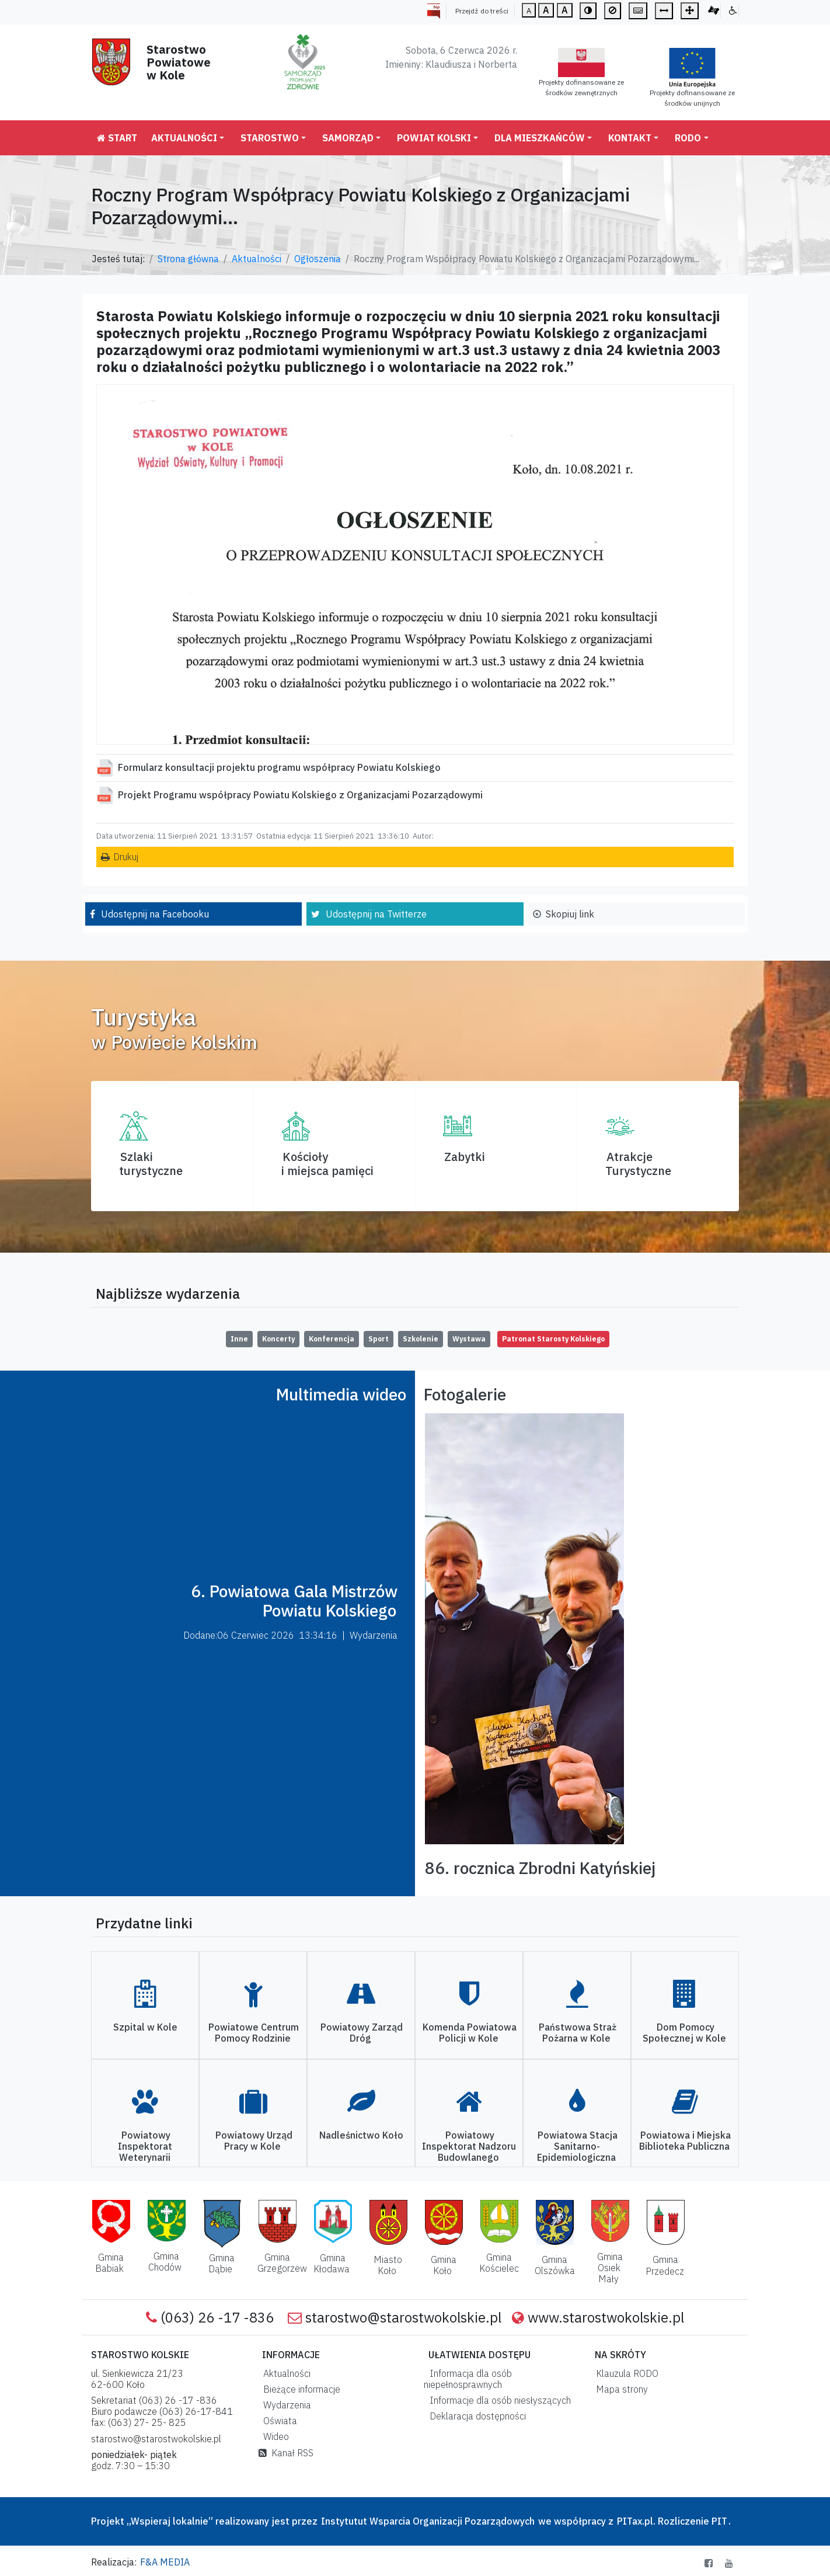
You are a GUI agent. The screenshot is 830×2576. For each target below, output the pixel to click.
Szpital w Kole (145, 2027)
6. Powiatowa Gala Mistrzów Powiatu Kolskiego (294, 1601)
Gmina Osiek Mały (610, 2268)
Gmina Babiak (109, 2262)
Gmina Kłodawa (331, 2263)
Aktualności (184, 138)
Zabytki (464, 1156)
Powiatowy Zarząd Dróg (361, 2032)
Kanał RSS (286, 2453)
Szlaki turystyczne (151, 1164)
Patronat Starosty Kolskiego (553, 1338)
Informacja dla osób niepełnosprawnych (468, 2379)
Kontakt (629, 138)
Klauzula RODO (624, 2373)
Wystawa (469, 1338)
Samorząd (348, 138)
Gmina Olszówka (555, 2265)
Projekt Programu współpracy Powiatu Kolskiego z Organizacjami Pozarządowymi (300, 795)
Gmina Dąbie (221, 2263)
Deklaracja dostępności (475, 2416)
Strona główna (188, 259)
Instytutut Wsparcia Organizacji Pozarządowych (427, 2521)
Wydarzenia (285, 2405)
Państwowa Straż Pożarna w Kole (577, 2032)
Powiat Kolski (434, 138)
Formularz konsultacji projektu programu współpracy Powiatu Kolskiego (279, 767)
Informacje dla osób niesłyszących (498, 2400)
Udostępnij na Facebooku (155, 914)
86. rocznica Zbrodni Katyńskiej (540, 1868)
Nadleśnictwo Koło (361, 2135)
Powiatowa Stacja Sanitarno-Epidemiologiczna (577, 2146)
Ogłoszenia (317, 259)
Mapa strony (619, 2389)
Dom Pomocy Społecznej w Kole (684, 2032)
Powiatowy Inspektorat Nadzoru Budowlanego (469, 2146)
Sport (378, 1338)
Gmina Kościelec (499, 2262)
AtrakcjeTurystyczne (638, 1164)
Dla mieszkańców (539, 138)
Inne (239, 1338)
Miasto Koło (388, 2265)
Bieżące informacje (299, 2389)
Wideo (274, 2436)
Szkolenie (420, 1338)
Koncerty (278, 1338)
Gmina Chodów (165, 2261)
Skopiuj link (570, 914)
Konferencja (331, 1338)
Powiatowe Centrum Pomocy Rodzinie (253, 2032)
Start (117, 138)
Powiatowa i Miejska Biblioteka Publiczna (685, 2140)
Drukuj (125, 857)
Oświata (278, 2420)
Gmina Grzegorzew (282, 2262)
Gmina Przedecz (665, 2265)
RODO (688, 138)
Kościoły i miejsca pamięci (327, 1164)
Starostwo (269, 138)
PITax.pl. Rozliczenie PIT (672, 2521)
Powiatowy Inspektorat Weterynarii (145, 2146)
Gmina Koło (443, 2265)
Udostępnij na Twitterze (376, 914)
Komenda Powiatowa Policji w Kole (470, 2032)
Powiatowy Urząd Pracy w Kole (253, 2140)
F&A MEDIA (165, 2562)
